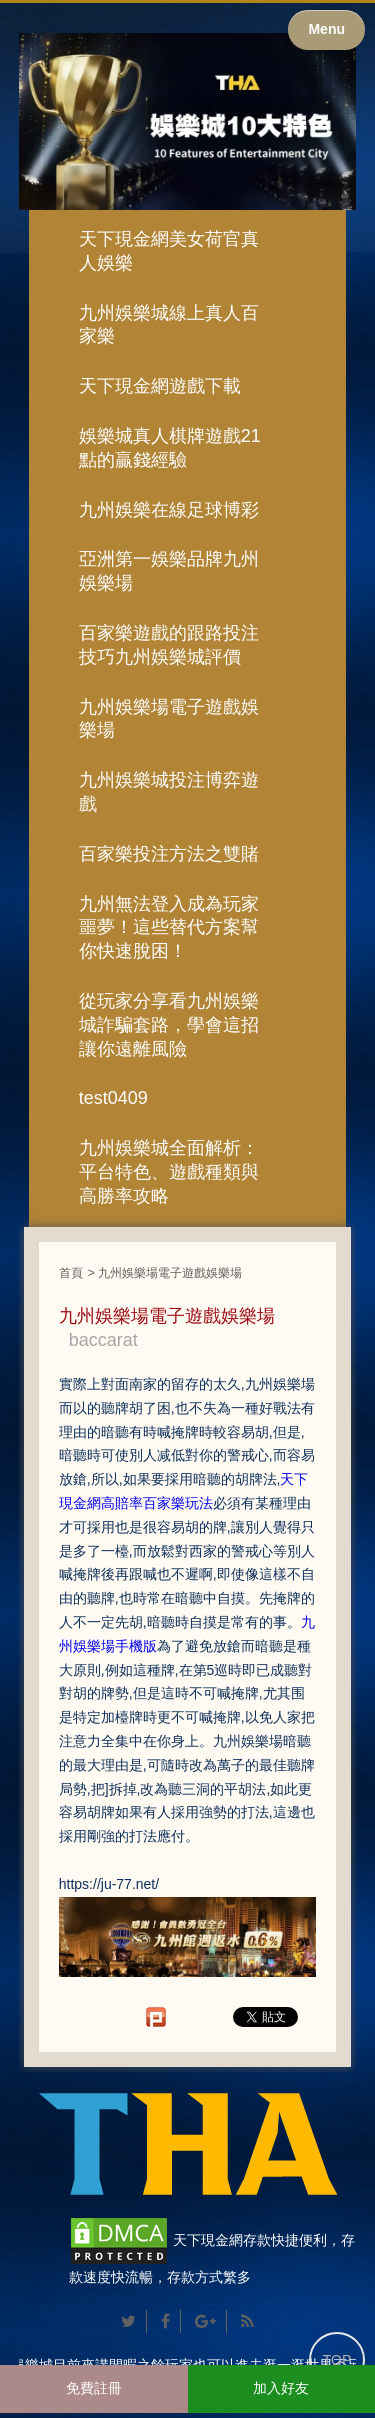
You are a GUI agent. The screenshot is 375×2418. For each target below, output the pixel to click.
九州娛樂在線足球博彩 (169, 510)
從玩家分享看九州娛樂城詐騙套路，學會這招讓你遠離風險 (169, 1025)
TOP (337, 2360)
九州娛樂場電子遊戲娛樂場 (169, 719)
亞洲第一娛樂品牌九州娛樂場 (169, 571)
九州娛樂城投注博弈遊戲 (169, 792)
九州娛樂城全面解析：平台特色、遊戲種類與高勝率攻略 (169, 1172)
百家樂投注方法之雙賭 (169, 854)
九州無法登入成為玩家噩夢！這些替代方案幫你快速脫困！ (169, 928)
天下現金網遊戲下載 (160, 386)
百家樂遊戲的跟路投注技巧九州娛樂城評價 (169, 645)
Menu (326, 29)
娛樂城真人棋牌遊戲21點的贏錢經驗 (170, 448)
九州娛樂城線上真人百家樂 (169, 325)
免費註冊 (94, 2388)
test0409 (113, 1098)
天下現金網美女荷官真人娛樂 (169, 251)
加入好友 (281, 2388)
